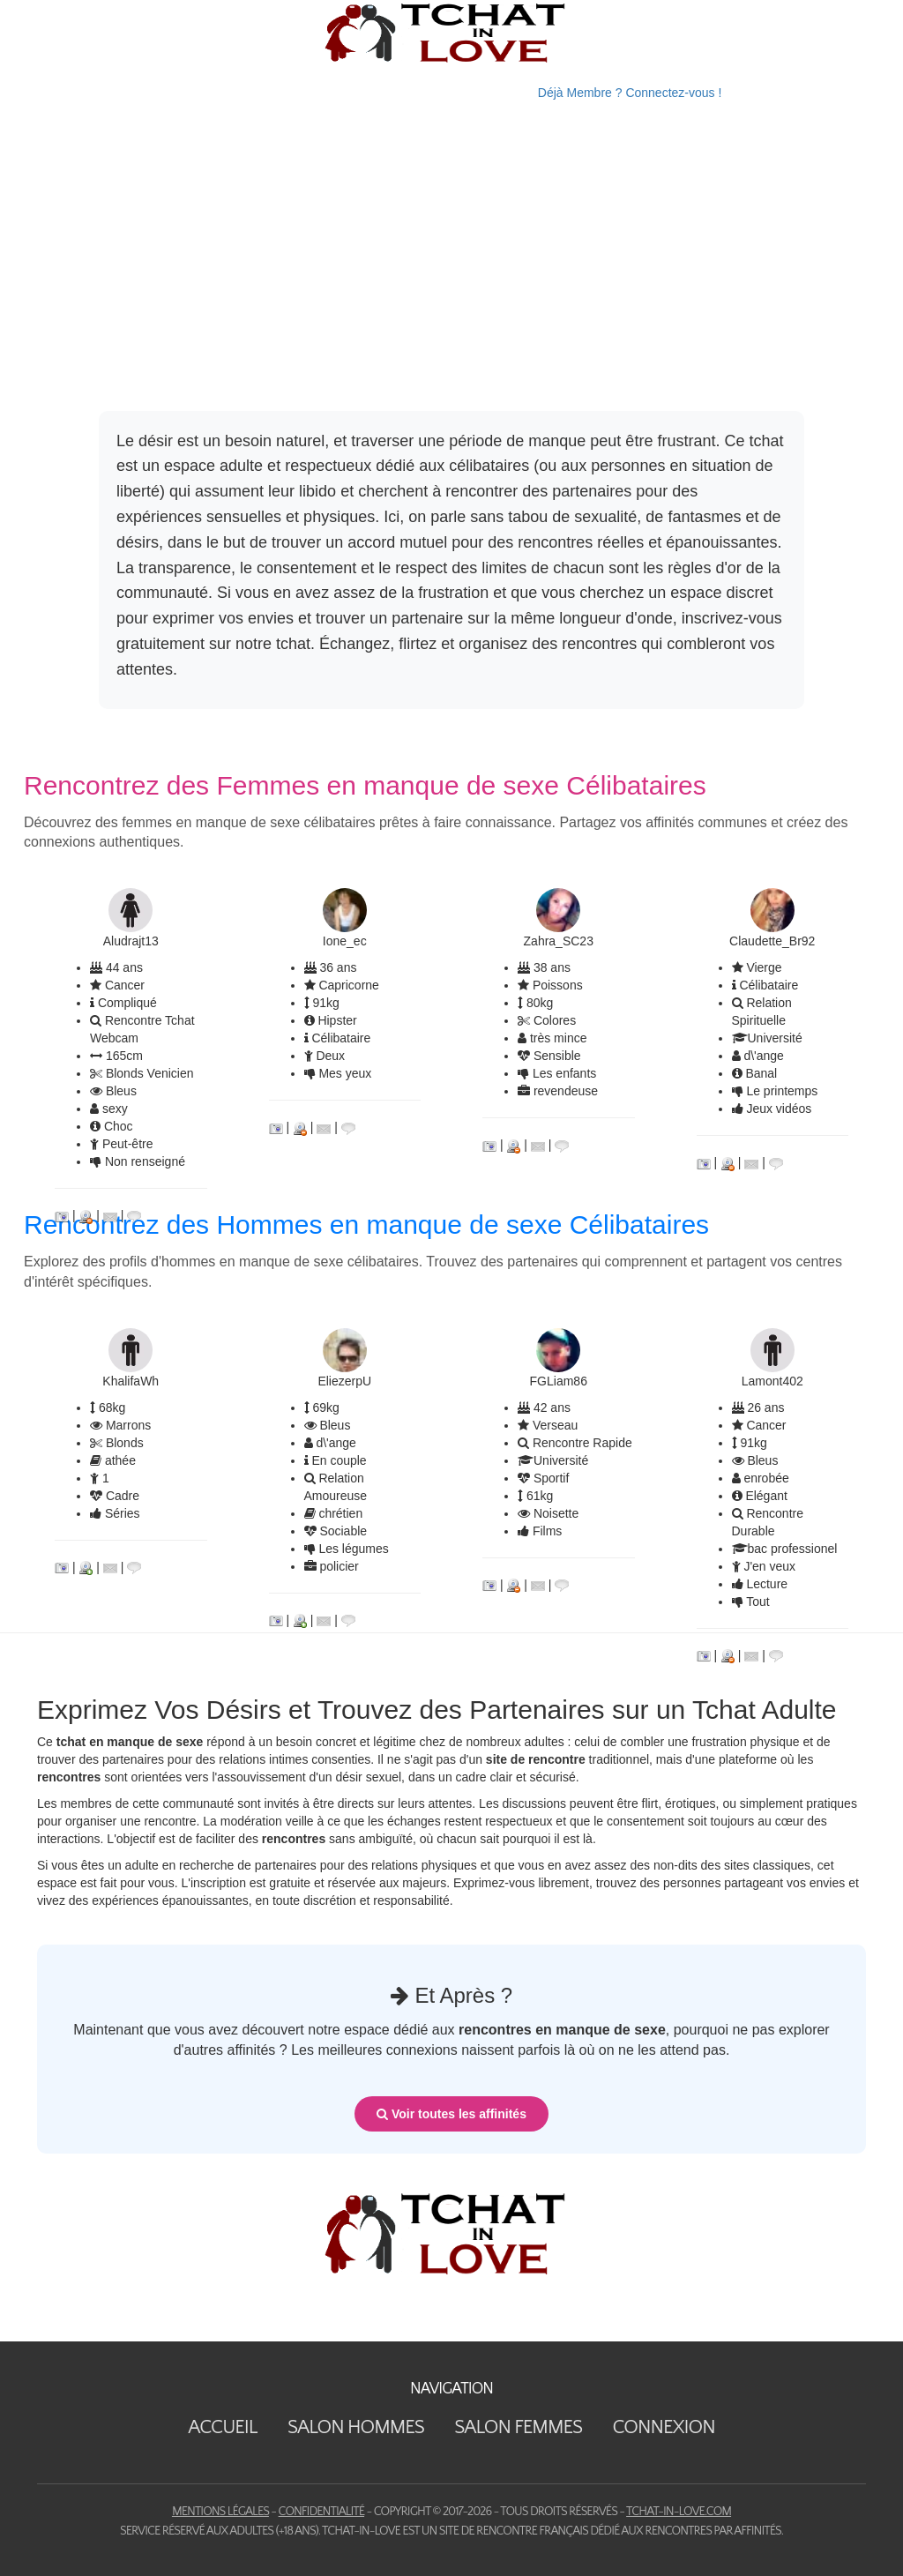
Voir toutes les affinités (451, 2114)
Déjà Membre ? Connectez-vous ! (630, 93)
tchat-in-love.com (678, 2512)
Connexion (663, 2427)
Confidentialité (321, 2512)
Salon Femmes (518, 2427)
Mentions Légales (220, 2512)
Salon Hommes (355, 2427)
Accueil (222, 2427)
